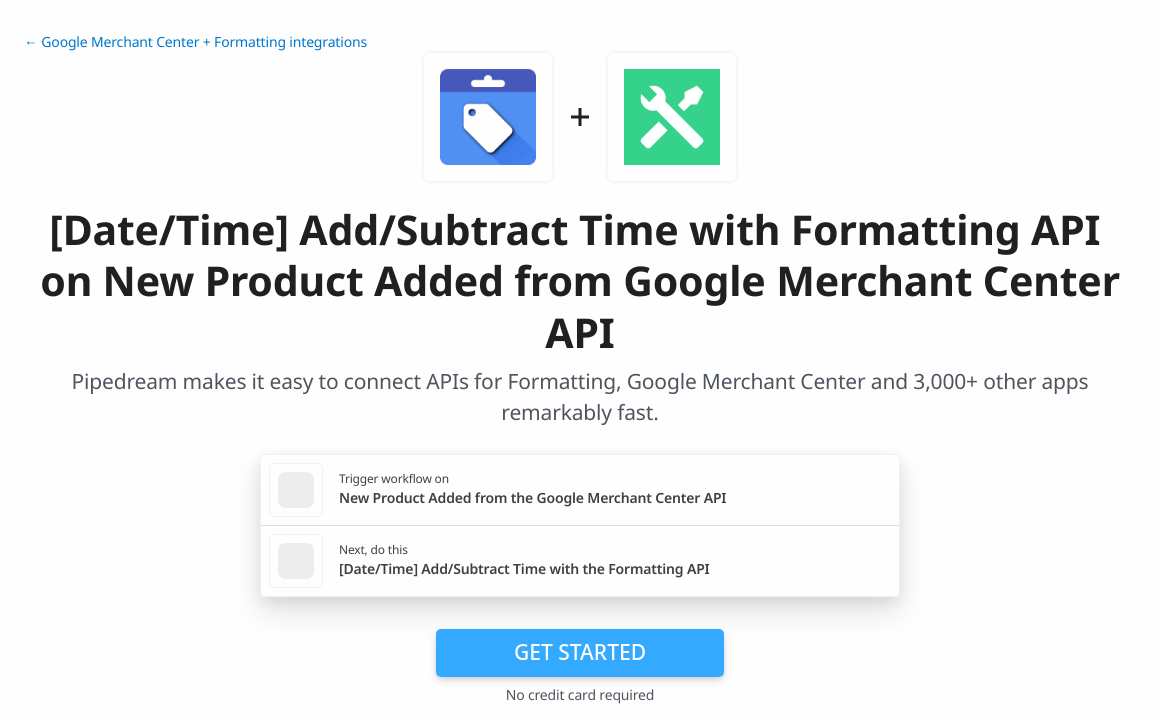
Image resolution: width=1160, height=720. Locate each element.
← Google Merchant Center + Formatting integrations (195, 42)
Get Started (580, 652)
